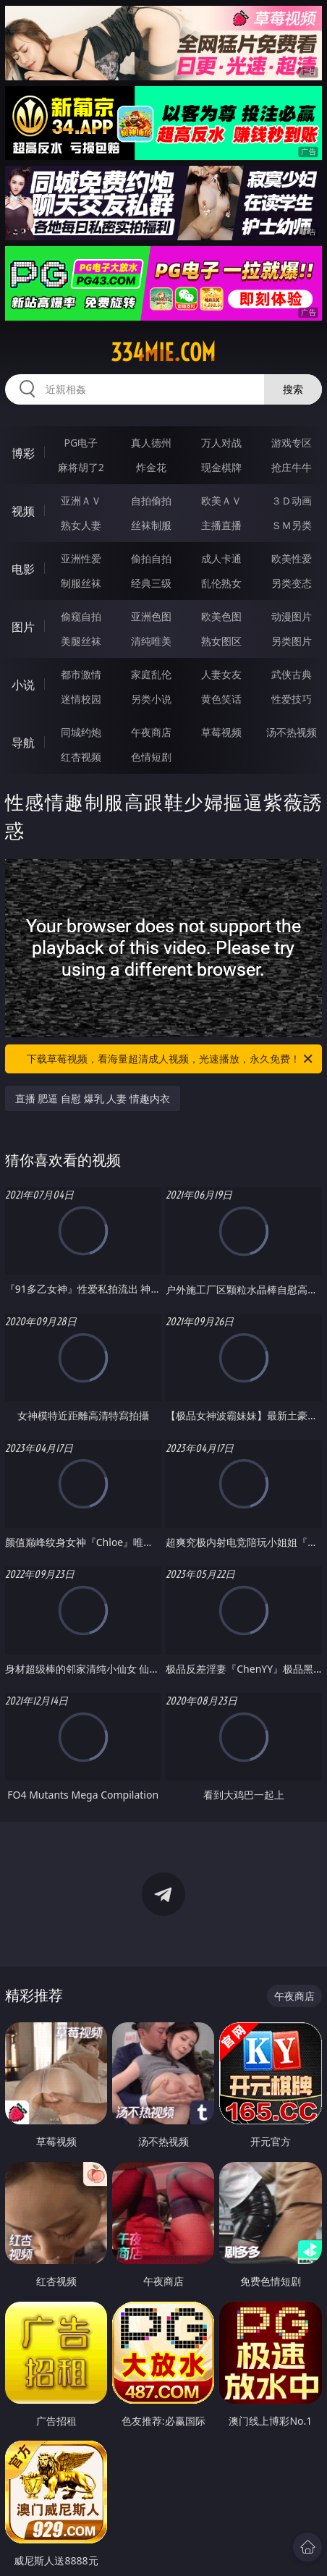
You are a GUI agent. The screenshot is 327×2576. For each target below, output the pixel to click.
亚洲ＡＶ (81, 500)
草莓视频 (221, 732)
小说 (23, 685)
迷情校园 (81, 699)
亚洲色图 (151, 616)
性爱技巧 (291, 699)
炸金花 (151, 467)
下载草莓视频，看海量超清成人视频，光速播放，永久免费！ (171, 1059)
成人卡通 (221, 558)
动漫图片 (291, 616)
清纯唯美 (151, 641)
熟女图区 (221, 641)
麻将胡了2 (81, 467)
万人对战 (221, 442)
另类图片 (291, 641)
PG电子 (81, 442)
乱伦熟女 (221, 583)
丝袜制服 (151, 525)
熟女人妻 (81, 525)
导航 (23, 743)
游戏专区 (291, 442)
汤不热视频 (291, 732)
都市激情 (81, 674)
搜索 (293, 389)
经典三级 (151, 583)
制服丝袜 (81, 583)
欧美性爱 (291, 558)
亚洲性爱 (81, 558)
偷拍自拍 (151, 558)
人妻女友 (221, 674)
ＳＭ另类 (291, 525)
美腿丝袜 (81, 641)
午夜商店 (151, 732)
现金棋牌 (221, 467)
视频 (23, 511)
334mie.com (163, 352)
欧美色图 (221, 616)
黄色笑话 (221, 699)
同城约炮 (81, 732)
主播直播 (221, 525)
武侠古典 (291, 674)
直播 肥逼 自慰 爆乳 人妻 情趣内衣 (92, 1098)
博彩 (23, 453)
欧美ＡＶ (221, 500)
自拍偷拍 (151, 500)
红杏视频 (81, 757)
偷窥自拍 (81, 616)
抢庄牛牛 (291, 467)
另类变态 (291, 583)
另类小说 (151, 699)
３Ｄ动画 (291, 500)
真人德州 (151, 442)
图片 (23, 627)
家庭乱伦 (151, 674)
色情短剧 (151, 757)
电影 (23, 569)
